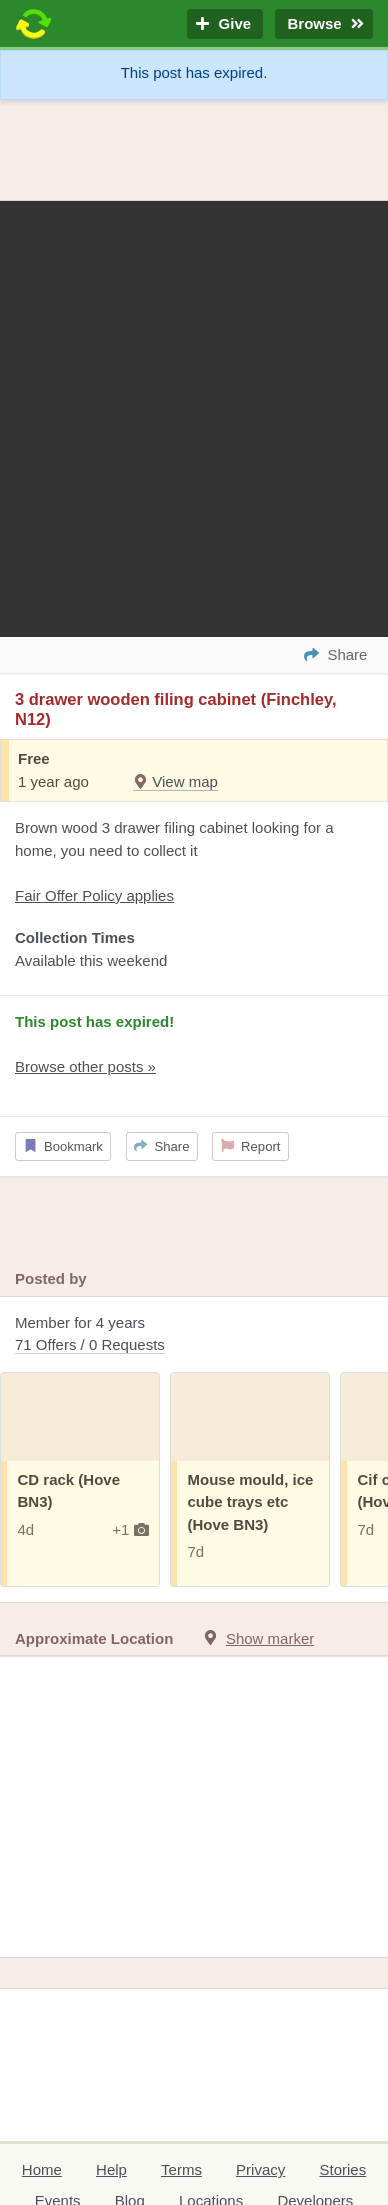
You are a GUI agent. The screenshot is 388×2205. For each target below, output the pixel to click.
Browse (324, 24)
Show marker (270, 1638)
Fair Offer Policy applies (94, 895)
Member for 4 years (194, 1335)
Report (251, 1146)
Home (42, 2169)
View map (175, 781)
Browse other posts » (85, 1066)
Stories (342, 2169)
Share (161, 1146)
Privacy (260, 2169)
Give (225, 24)
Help (111, 2169)
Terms (181, 2169)
